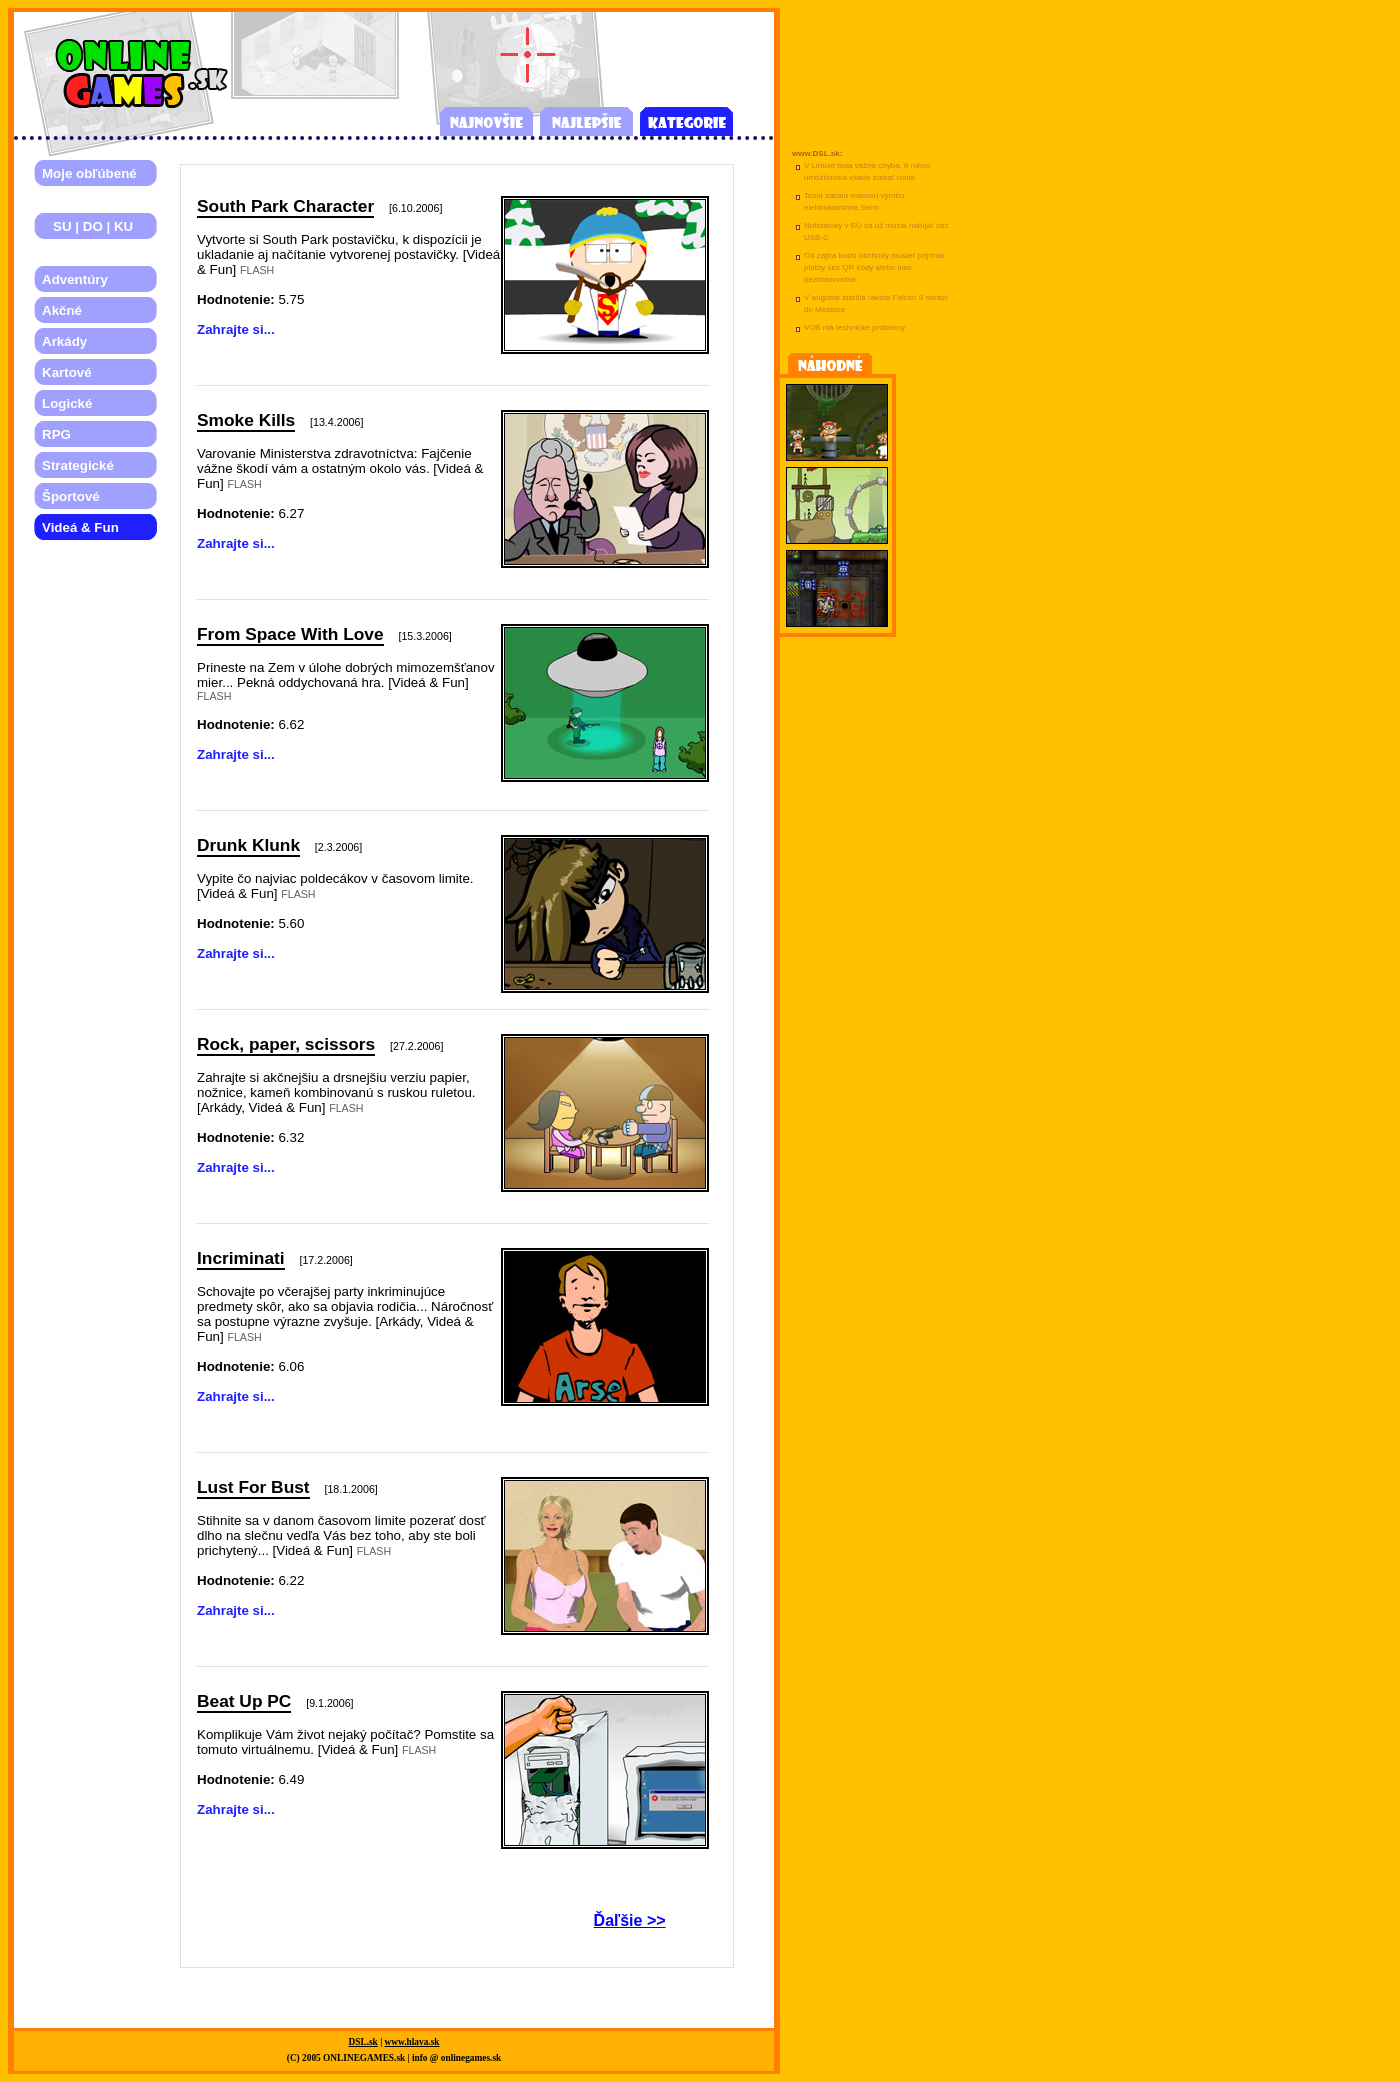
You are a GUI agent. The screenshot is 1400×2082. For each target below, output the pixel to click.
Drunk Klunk (248, 845)
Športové (71, 496)
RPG (56, 434)
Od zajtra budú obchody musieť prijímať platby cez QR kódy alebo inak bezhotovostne (874, 267)
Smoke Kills (246, 420)
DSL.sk (363, 2042)
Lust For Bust (253, 1487)
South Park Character (285, 206)
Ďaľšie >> (630, 1920)
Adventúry (75, 279)
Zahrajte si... (236, 329)
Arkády (64, 341)
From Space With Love (290, 634)
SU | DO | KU (87, 226)
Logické (67, 403)
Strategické (78, 465)
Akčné (62, 310)
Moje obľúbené (89, 173)
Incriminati (241, 1258)
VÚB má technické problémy (854, 327)
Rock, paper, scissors (286, 1044)
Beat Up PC (244, 1701)
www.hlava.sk (412, 2042)
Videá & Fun (80, 527)
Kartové (67, 372)
